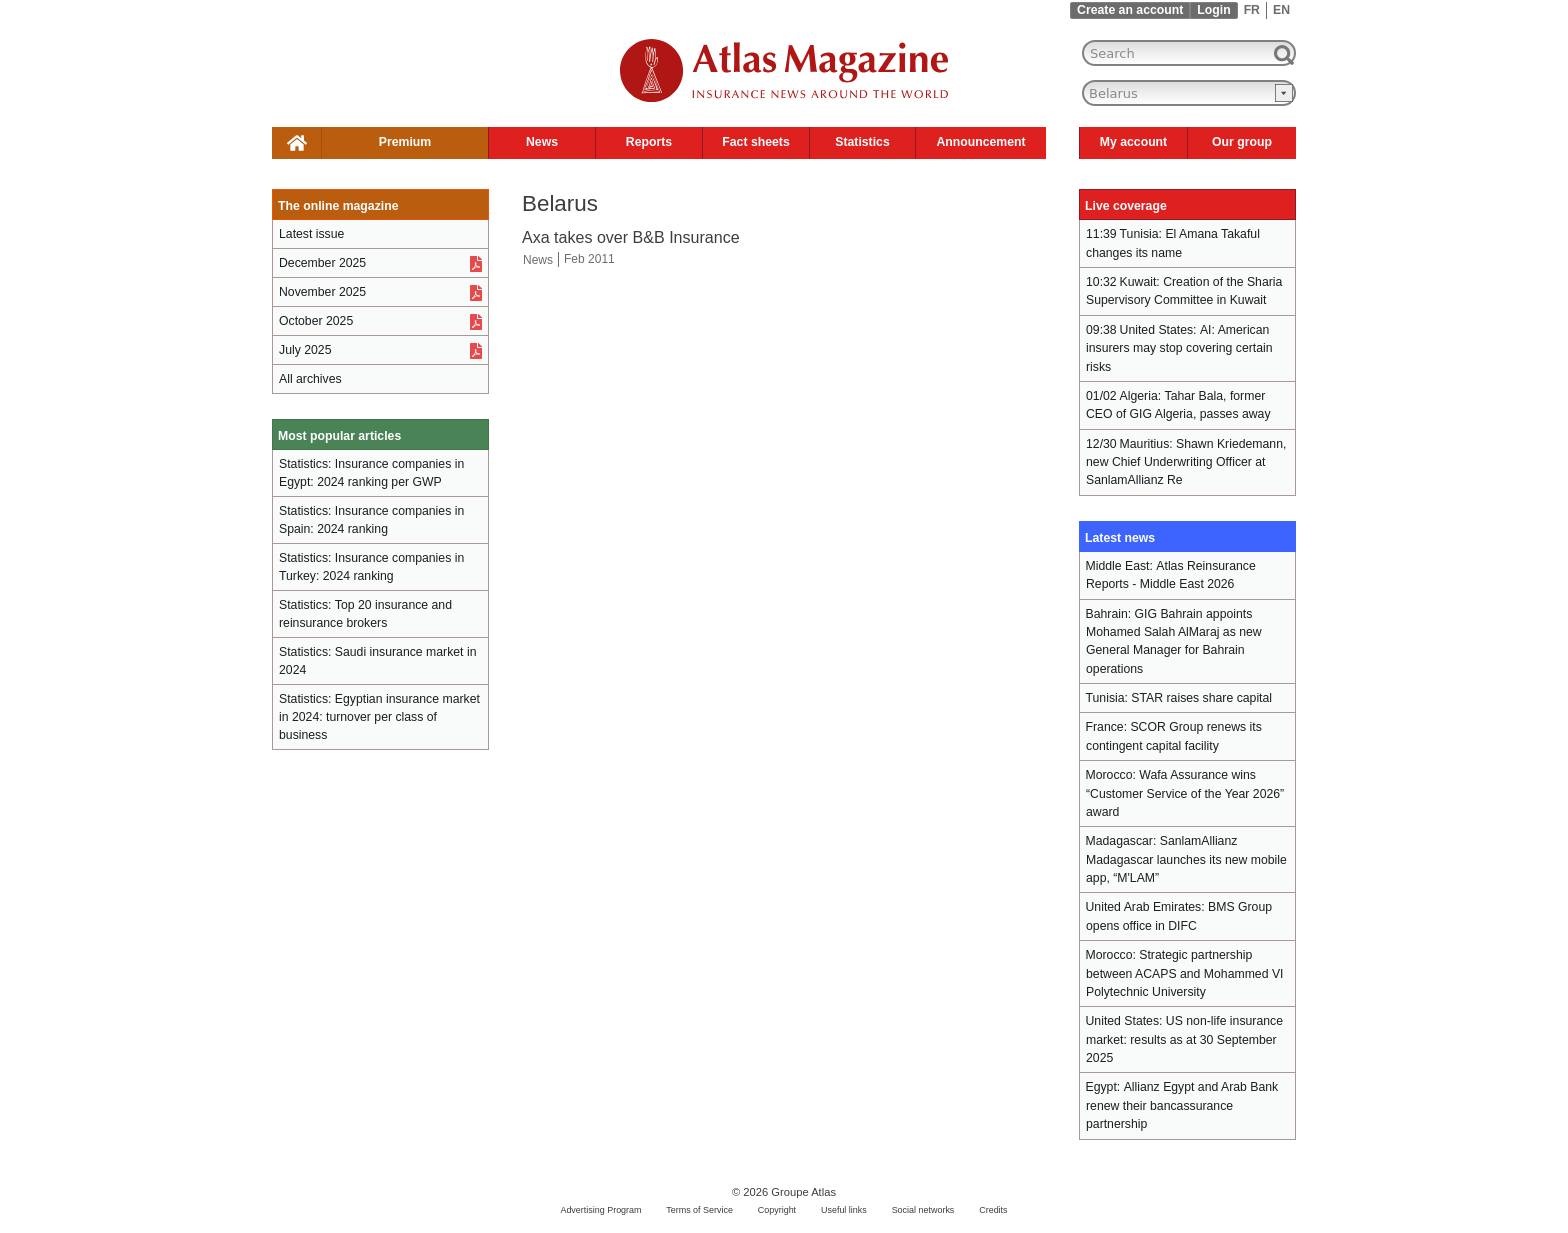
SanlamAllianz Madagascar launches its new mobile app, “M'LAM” (1186, 859)
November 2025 (322, 292)
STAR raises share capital (1201, 698)
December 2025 (322, 263)
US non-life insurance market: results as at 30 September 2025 (1184, 1039)
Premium (405, 142)
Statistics (862, 142)
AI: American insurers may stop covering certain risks (1179, 348)
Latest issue (311, 234)
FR (1252, 10)
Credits (993, 1210)
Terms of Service (699, 1210)
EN (1281, 10)
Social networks (923, 1210)
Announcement (980, 142)
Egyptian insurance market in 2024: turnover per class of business (379, 717)
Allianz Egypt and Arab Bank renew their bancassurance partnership (1182, 1105)
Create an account (1130, 10)
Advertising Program (600, 1210)
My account (1133, 142)
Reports (649, 142)
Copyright (777, 1210)
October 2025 (316, 321)
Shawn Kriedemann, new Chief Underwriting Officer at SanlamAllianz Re (1186, 462)
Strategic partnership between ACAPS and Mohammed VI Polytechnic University (1184, 973)
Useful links (844, 1210)
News (542, 142)
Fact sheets (755, 142)
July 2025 (305, 350)
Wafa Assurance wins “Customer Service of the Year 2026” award (1185, 793)
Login (1213, 10)
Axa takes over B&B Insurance (631, 237)
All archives (310, 379)
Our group (1242, 142)
